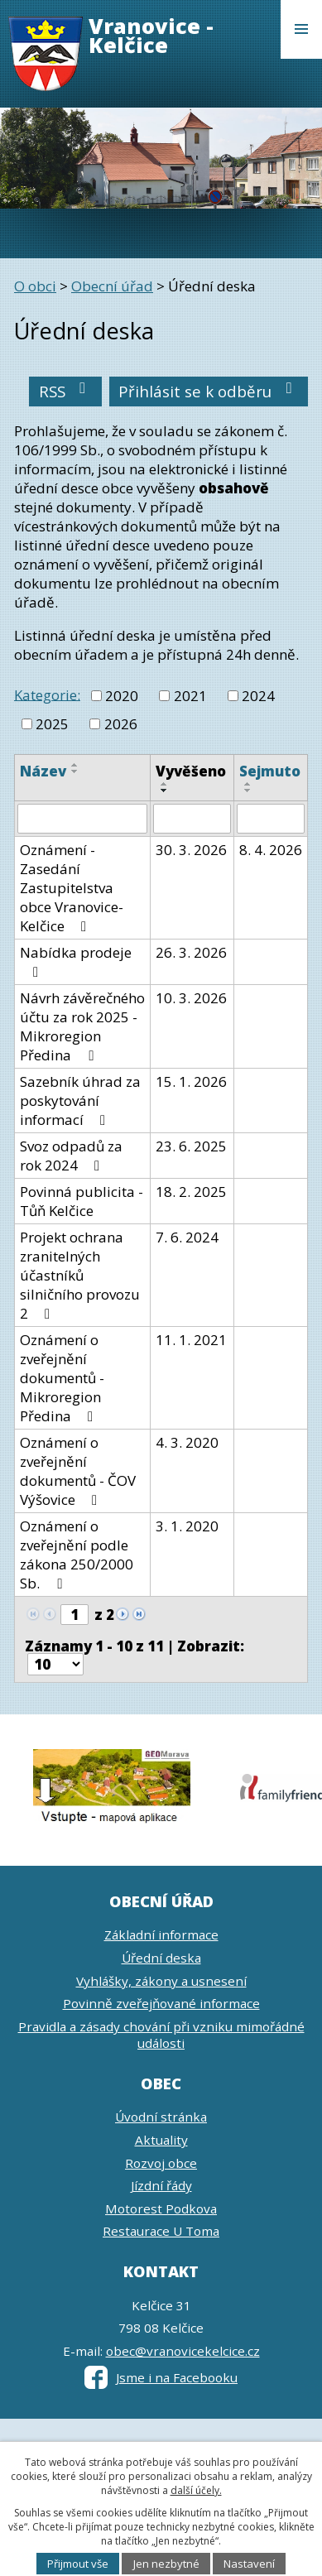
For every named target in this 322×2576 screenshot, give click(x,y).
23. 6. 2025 (191, 1146)
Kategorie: (47, 694)
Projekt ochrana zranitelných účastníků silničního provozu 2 (80, 1275)
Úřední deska (161, 1957)
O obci (35, 286)
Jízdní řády (161, 2185)
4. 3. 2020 (187, 1442)
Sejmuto (269, 771)
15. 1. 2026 (191, 1081)
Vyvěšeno (191, 771)
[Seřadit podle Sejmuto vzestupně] (248, 784)
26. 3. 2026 (191, 952)
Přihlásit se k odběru (208, 391)
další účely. (196, 2490)
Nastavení (249, 2563)
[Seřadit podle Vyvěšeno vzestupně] (165, 784)
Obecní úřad (112, 286)
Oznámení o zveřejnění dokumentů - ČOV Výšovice (78, 1471)
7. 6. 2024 (187, 1237)
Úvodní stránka (161, 2116)
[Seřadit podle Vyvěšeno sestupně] (165, 790)
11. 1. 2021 (191, 1339)
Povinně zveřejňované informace (161, 2003)
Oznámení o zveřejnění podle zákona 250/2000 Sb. (76, 1554)
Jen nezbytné (166, 2563)
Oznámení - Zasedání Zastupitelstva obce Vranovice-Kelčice (71, 887)
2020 (121, 695)
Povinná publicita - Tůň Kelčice (81, 1201)
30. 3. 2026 (191, 849)
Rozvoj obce (161, 2163)
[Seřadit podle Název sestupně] (75, 771)
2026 (120, 723)
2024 (258, 695)
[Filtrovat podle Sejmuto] (271, 819)
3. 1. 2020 (187, 1526)
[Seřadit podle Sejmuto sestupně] (248, 790)
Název (43, 771)
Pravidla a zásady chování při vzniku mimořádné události (161, 2034)
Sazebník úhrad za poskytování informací (80, 1100)
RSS (66, 391)
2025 (52, 723)
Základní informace (161, 1934)
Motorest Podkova (161, 2208)
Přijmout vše (77, 2563)
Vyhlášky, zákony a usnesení (161, 1981)
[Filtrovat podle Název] (82, 819)
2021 (190, 695)
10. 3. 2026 (191, 997)
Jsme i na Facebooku (161, 2377)
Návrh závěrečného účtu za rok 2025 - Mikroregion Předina (82, 1026)
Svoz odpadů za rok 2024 (71, 1156)
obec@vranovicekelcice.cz (183, 2351)
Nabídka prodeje (76, 961)
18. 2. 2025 (191, 1191)
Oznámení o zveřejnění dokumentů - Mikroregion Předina (62, 1377)
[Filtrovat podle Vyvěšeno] (191, 819)
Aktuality (161, 2139)
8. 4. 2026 (270, 849)
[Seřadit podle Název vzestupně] (75, 765)
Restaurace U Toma (161, 2231)
